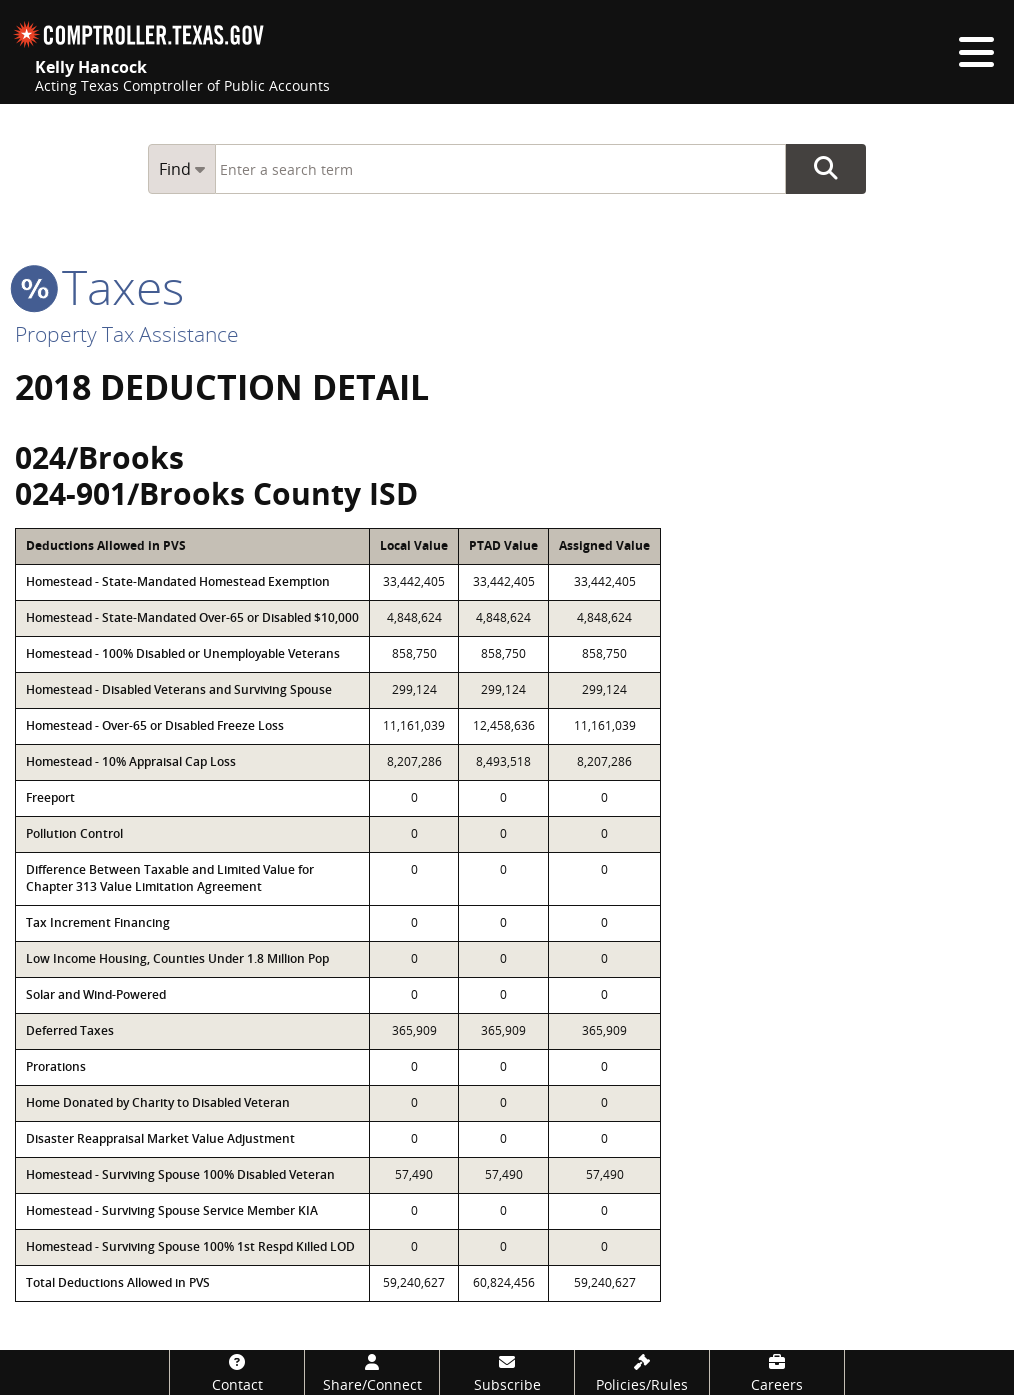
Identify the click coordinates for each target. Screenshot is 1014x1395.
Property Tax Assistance (127, 334)
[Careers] (777, 1372)
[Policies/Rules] (642, 1372)
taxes (99, 286)
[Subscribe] (507, 1372)
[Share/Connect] (372, 1372)
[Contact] (237, 1372)
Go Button (826, 169)
